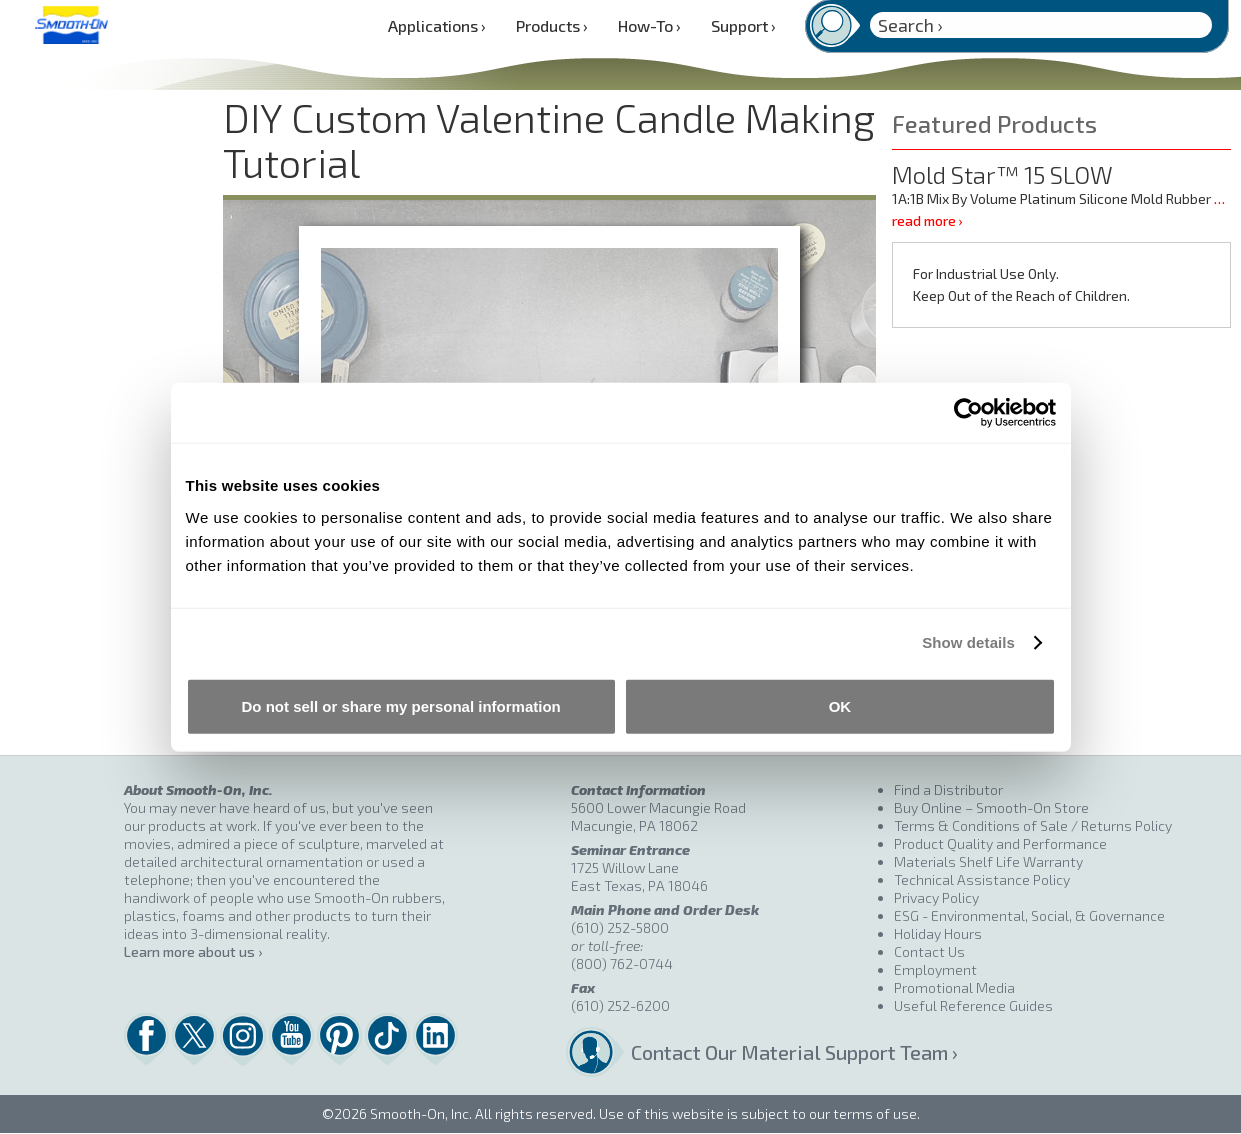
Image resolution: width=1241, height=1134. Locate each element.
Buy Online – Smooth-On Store (991, 807)
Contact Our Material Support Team (762, 1052)
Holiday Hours (938, 933)
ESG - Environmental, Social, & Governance (1029, 915)
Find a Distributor (948, 789)
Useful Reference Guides (973, 1005)
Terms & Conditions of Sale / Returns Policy (1033, 825)
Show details (968, 642)
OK (840, 705)
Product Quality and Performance (1000, 843)
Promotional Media (954, 987)
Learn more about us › (193, 951)
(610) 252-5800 (620, 927)
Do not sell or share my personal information (401, 705)
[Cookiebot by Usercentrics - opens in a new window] (968, 413)
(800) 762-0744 (622, 963)
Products (552, 25)
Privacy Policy (936, 897)
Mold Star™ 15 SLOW (1002, 174)
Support (743, 25)
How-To (649, 25)
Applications (437, 25)
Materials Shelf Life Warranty (988, 861)
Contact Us (929, 951)
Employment (935, 969)
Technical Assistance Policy (982, 879)
